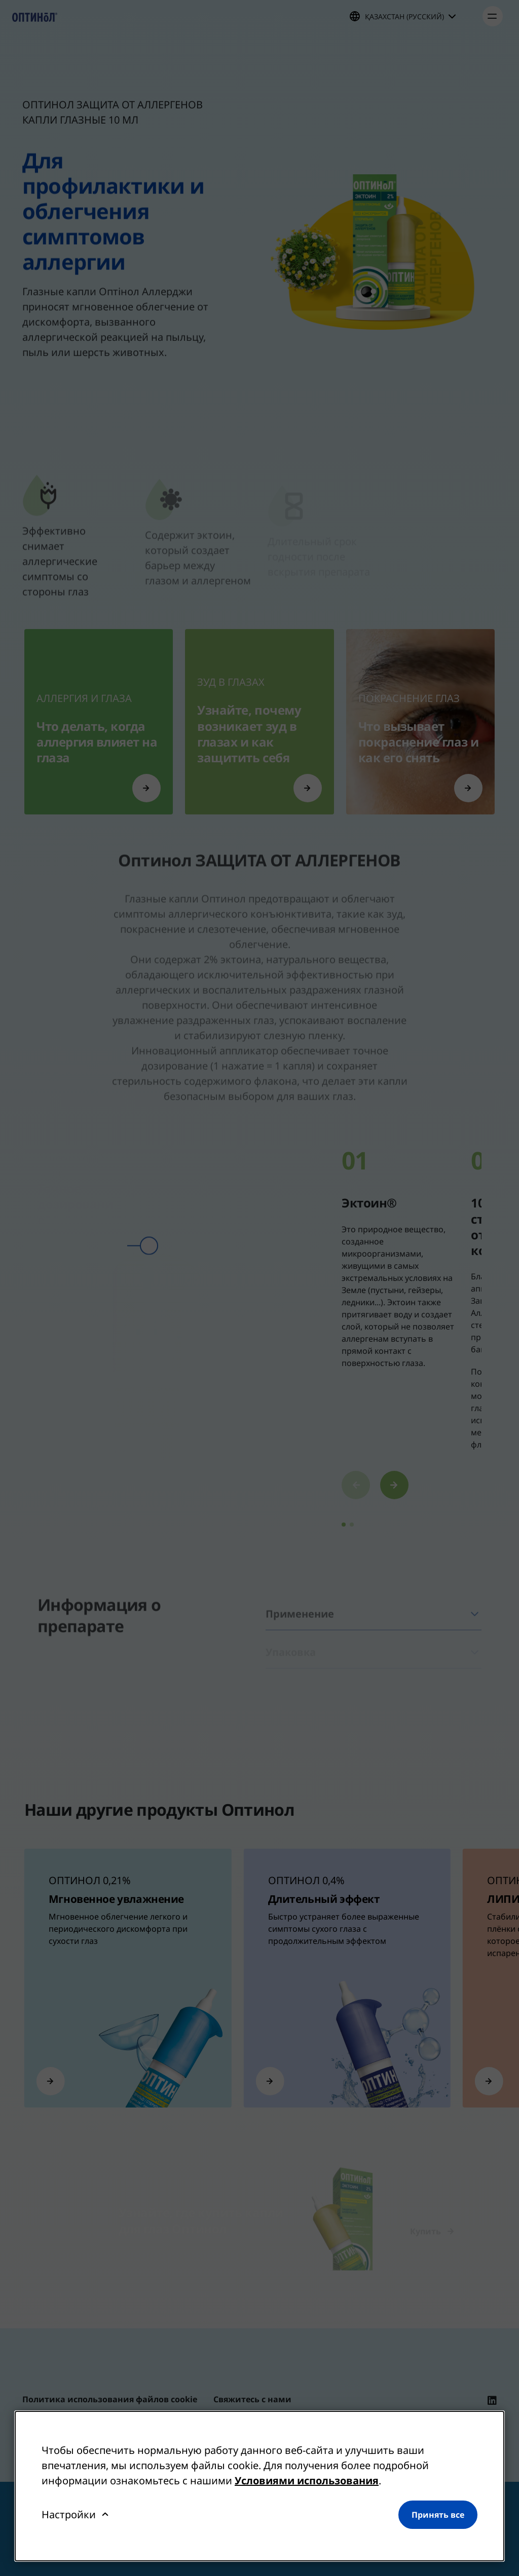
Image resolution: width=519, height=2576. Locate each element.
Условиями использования (307, 2480)
